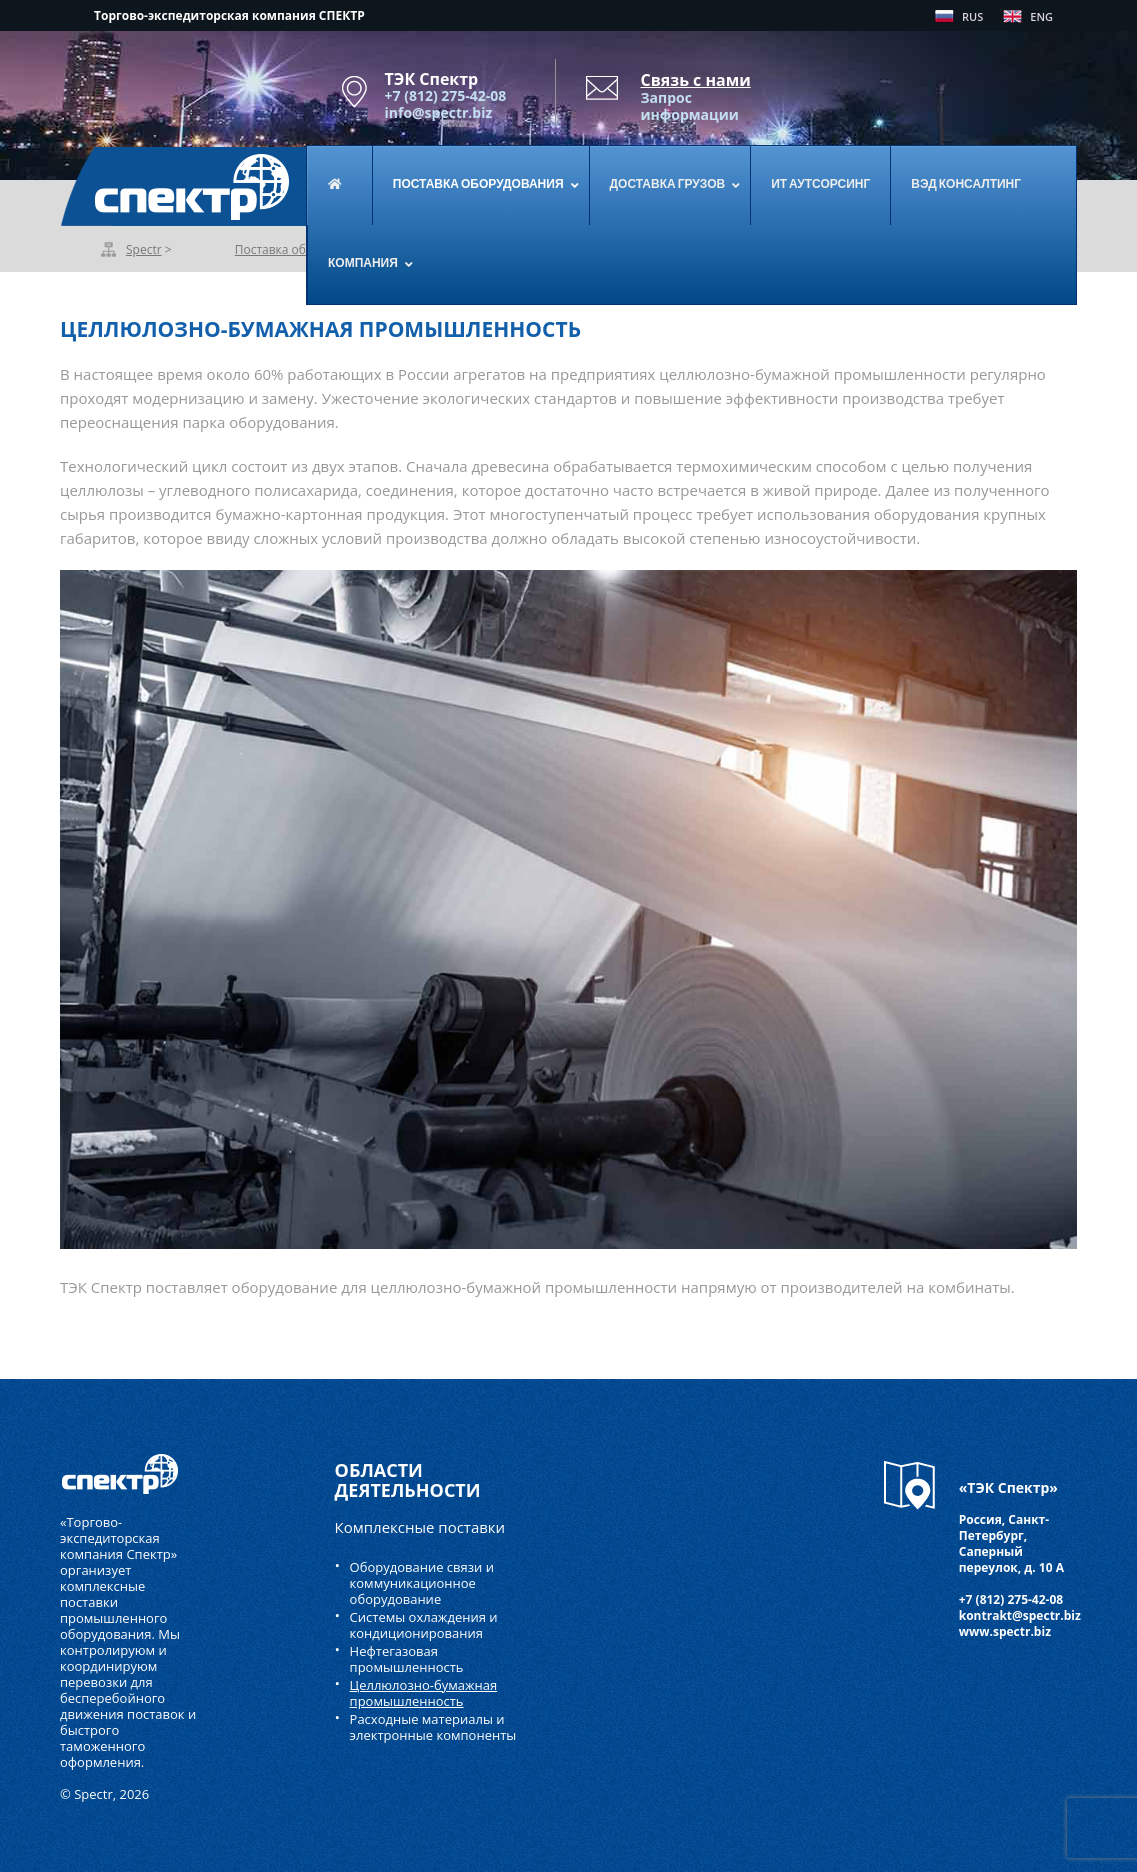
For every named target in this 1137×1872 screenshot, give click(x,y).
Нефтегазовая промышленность (407, 1659)
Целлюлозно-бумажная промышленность (424, 1693)
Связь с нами (696, 80)
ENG (1041, 16)
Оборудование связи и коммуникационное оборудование (422, 1583)
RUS (972, 16)
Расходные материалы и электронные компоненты (433, 1727)
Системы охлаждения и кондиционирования (424, 1625)
